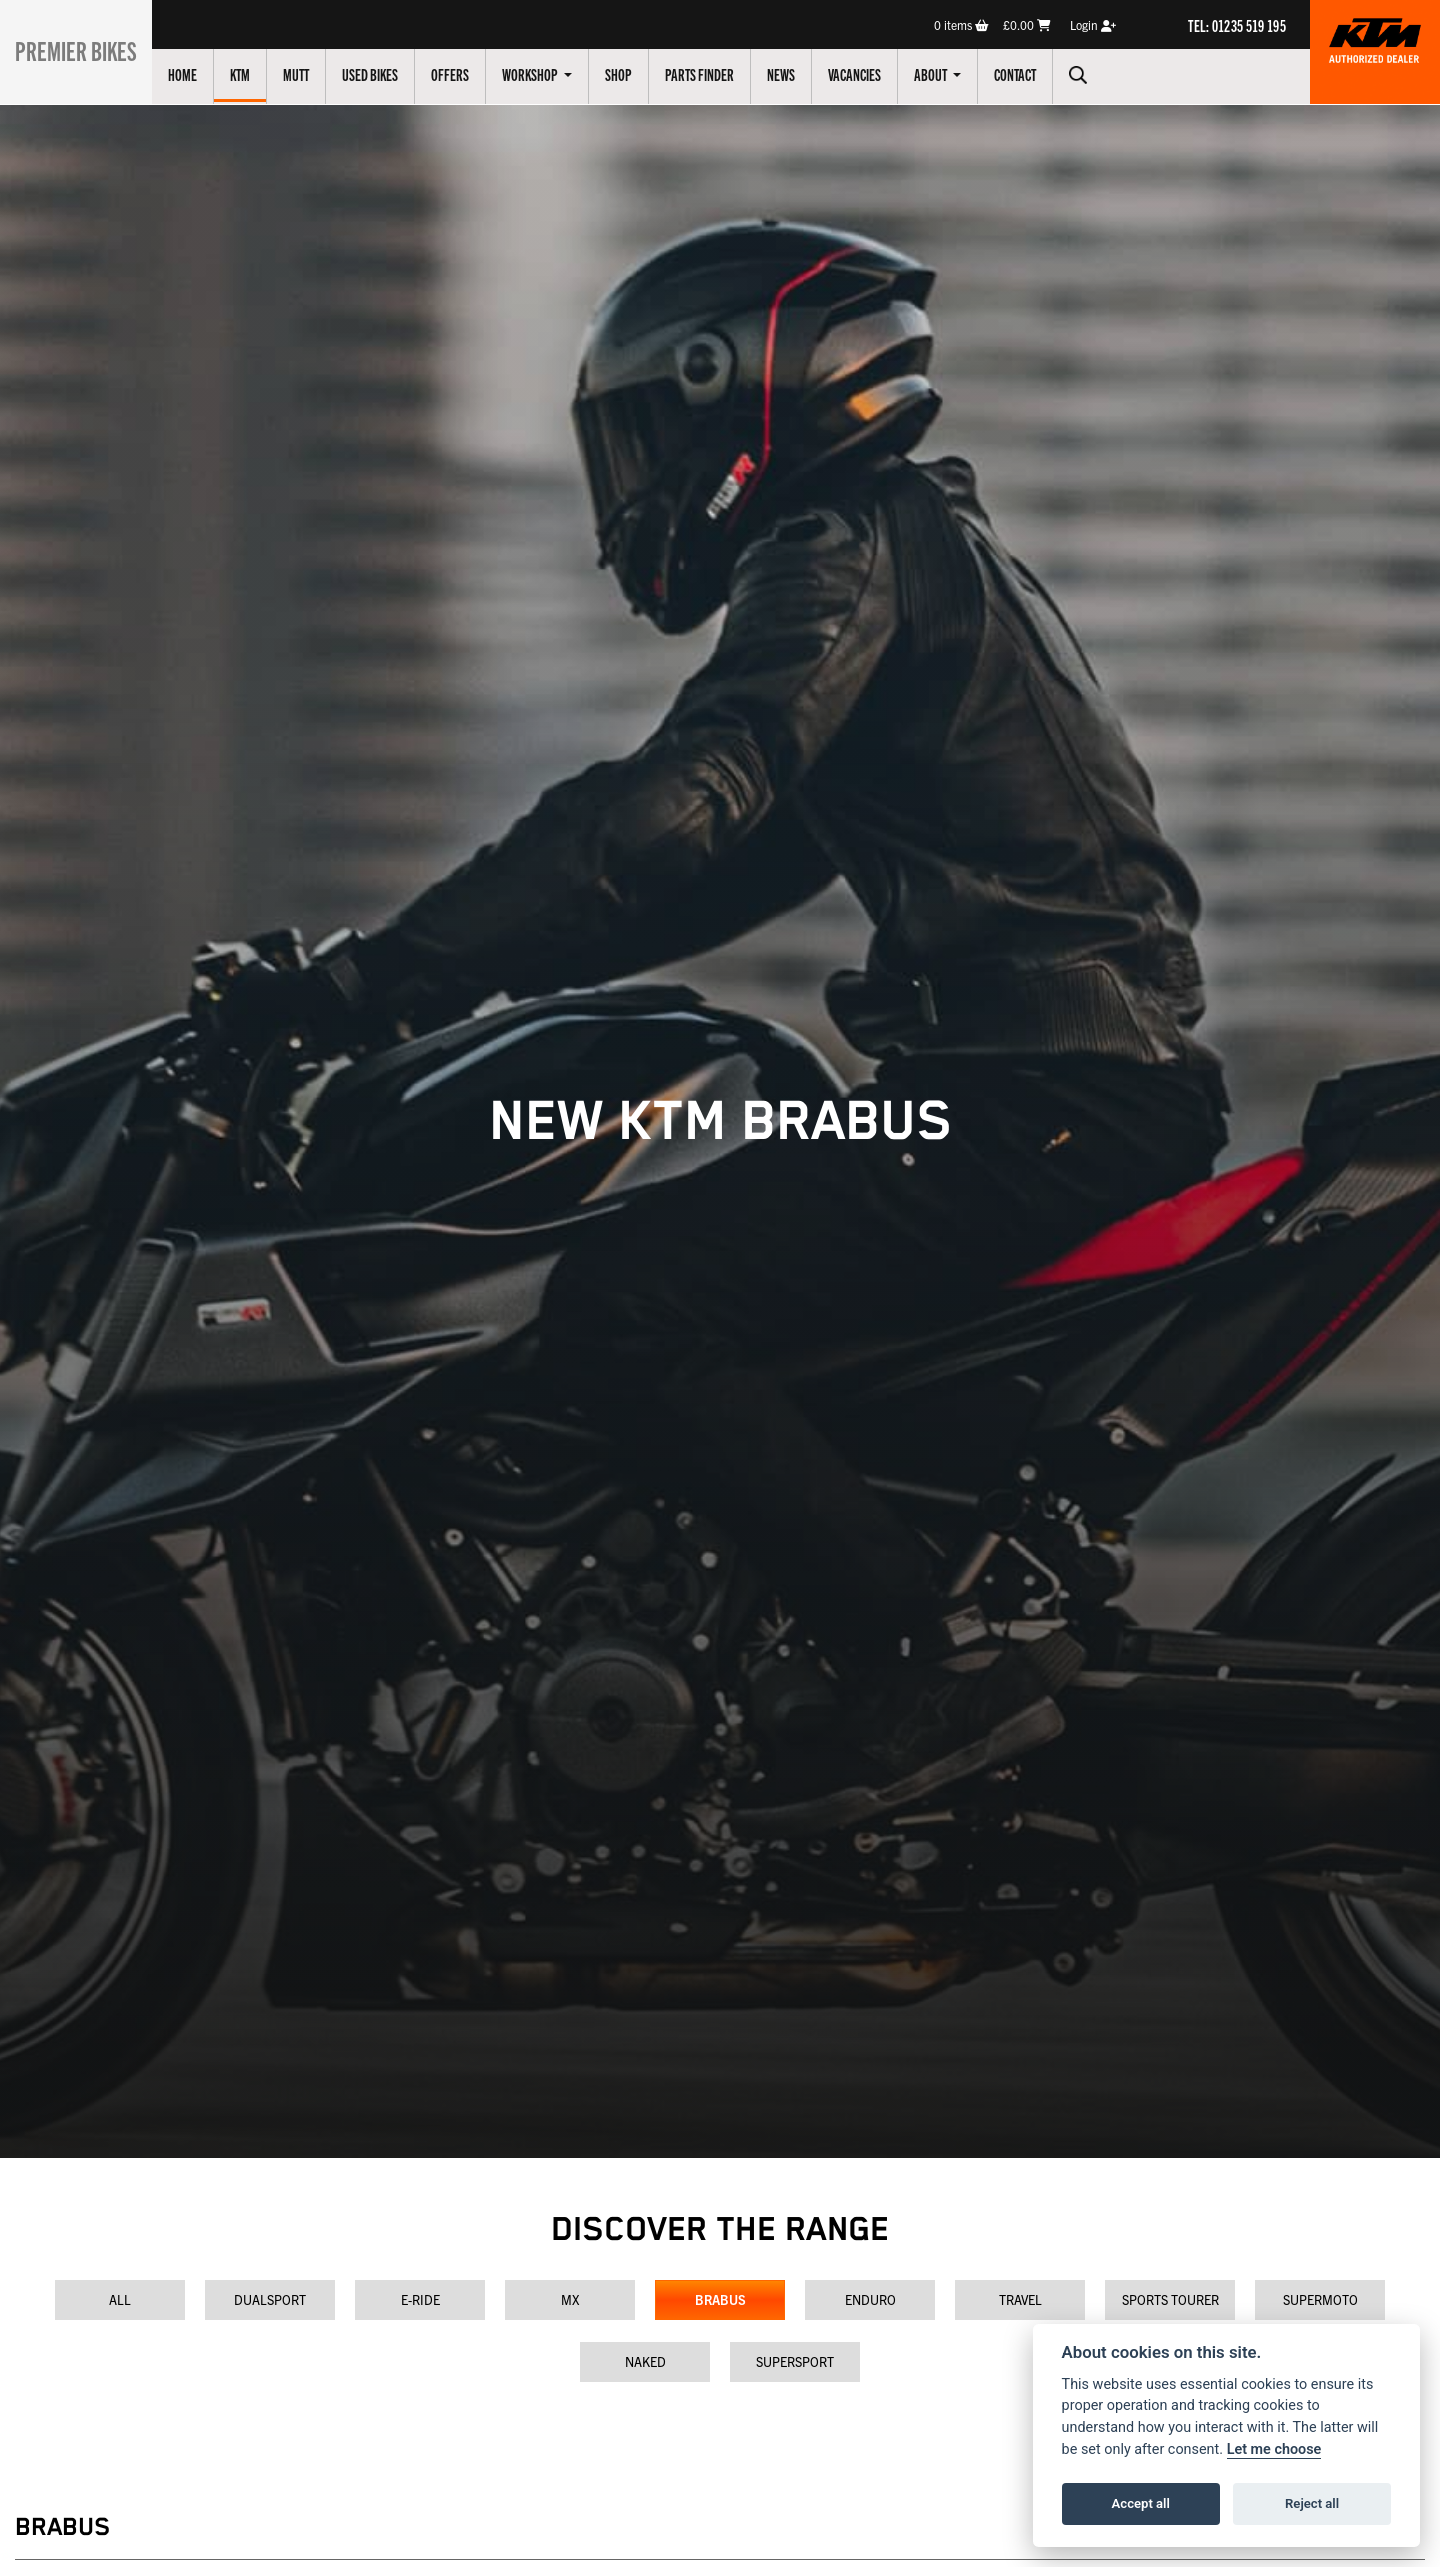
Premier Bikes (82, 49)
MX (570, 2299)
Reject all (1312, 2503)
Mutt (309, 74)
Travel (1020, 2299)
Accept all (1141, 2503)
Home (195, 74)
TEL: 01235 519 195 (1237, 25)
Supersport (795, 2361)
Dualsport (270, 2299)
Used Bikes (383, 74)
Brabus (720, 2299)
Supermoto (1320, 2299)
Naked (645, 2361)
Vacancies (867, 74)
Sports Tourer (1170, 2299)
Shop (631, 74)
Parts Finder (712, 74)
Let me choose (1274, 2449)
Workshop (544, 74)
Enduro (870, 2299)
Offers (463, 74)
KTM (253, 74)
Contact (1028, 74)
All (120, 2299)
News (794, 74)
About (944, 74)
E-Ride (420, 2299)
